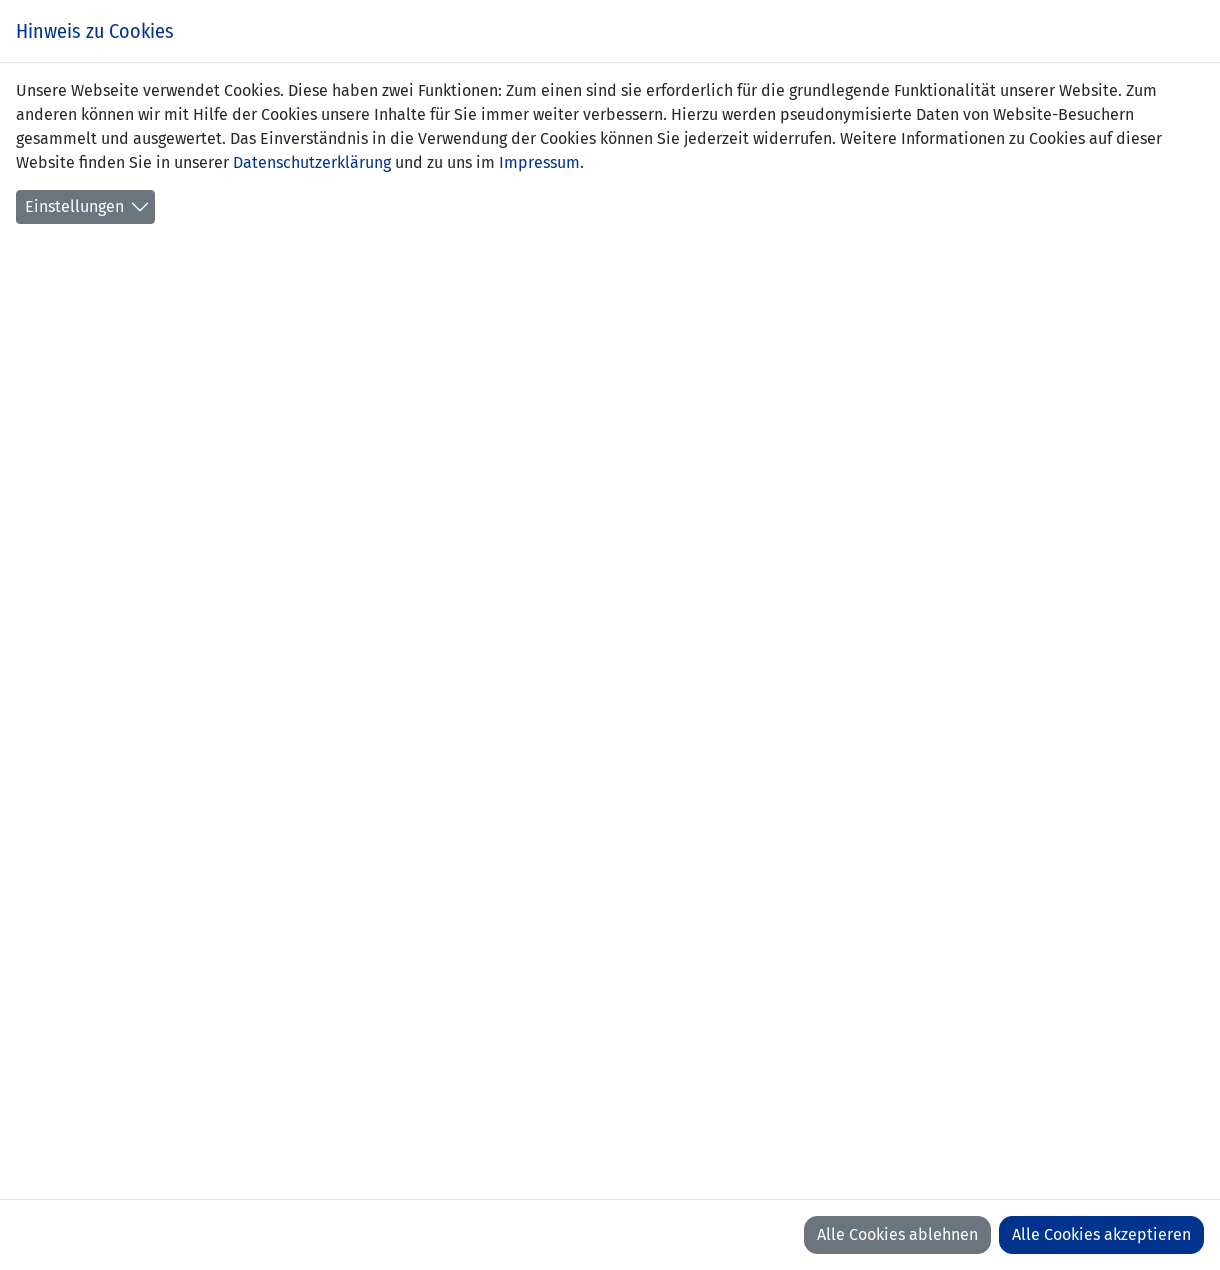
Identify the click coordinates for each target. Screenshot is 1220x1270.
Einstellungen (74, 206)
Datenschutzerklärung (312, 162)
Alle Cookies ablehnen (897, 1234)
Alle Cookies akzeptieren (1101, 1234)
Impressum (539, 162)
